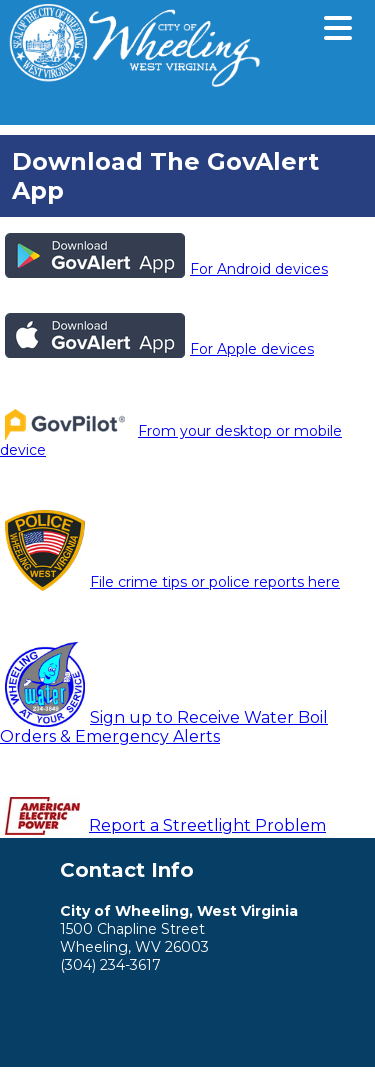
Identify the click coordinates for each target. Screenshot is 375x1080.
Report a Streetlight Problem (207, 825)
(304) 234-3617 (110, 965)
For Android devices (166, 269)
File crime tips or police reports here (172, 582)
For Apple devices (159, 349)
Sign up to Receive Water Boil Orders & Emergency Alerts (164, 727)
